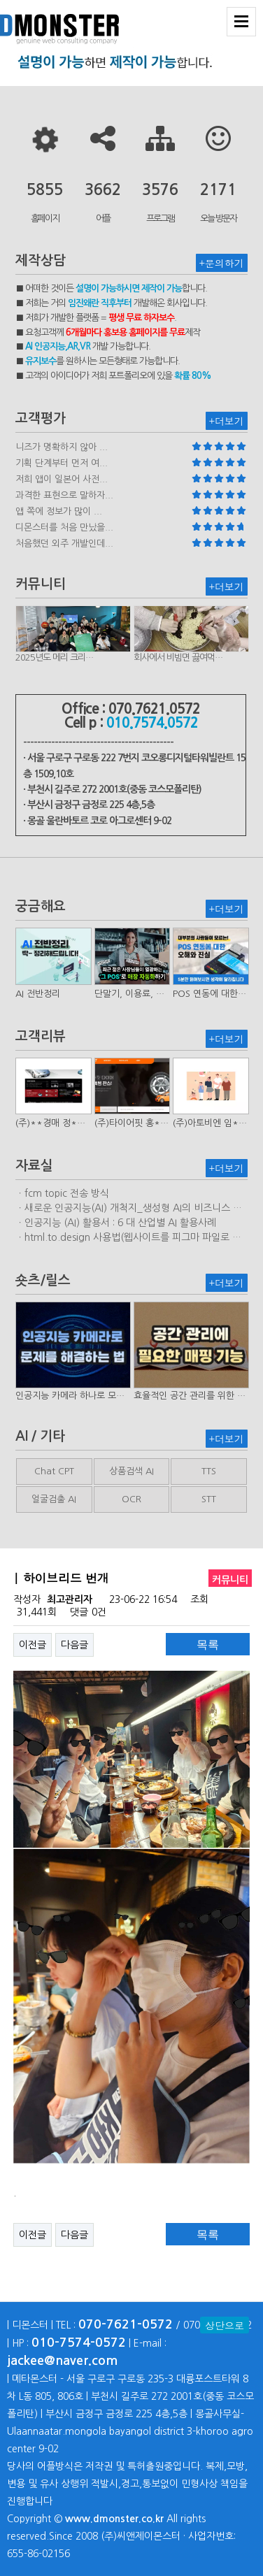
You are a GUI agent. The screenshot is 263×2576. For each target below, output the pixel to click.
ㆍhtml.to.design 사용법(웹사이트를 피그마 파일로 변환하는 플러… (128, 1238)
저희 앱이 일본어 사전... (61, 479)
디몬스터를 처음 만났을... (64, 527)
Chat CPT (54, 1471)
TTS (208, 1471)
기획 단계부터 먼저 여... (61, 463)
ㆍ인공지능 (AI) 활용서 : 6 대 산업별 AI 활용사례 (115, 1223)
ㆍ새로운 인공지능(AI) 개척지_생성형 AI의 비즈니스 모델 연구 (128, 1208)
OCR (131, 1499)
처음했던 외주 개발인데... (64, 543)
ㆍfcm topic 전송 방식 (62, 1193)
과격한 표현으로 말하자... (64, 495)
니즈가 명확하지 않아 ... (61, 447)
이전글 (32, 1645)
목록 (208, 1644)
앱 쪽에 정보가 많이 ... (58, 511)
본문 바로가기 (0, 0)
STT (208, 1499)
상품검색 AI (131, 1471)
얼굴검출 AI (53, 1499)
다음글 (74, 1645)
